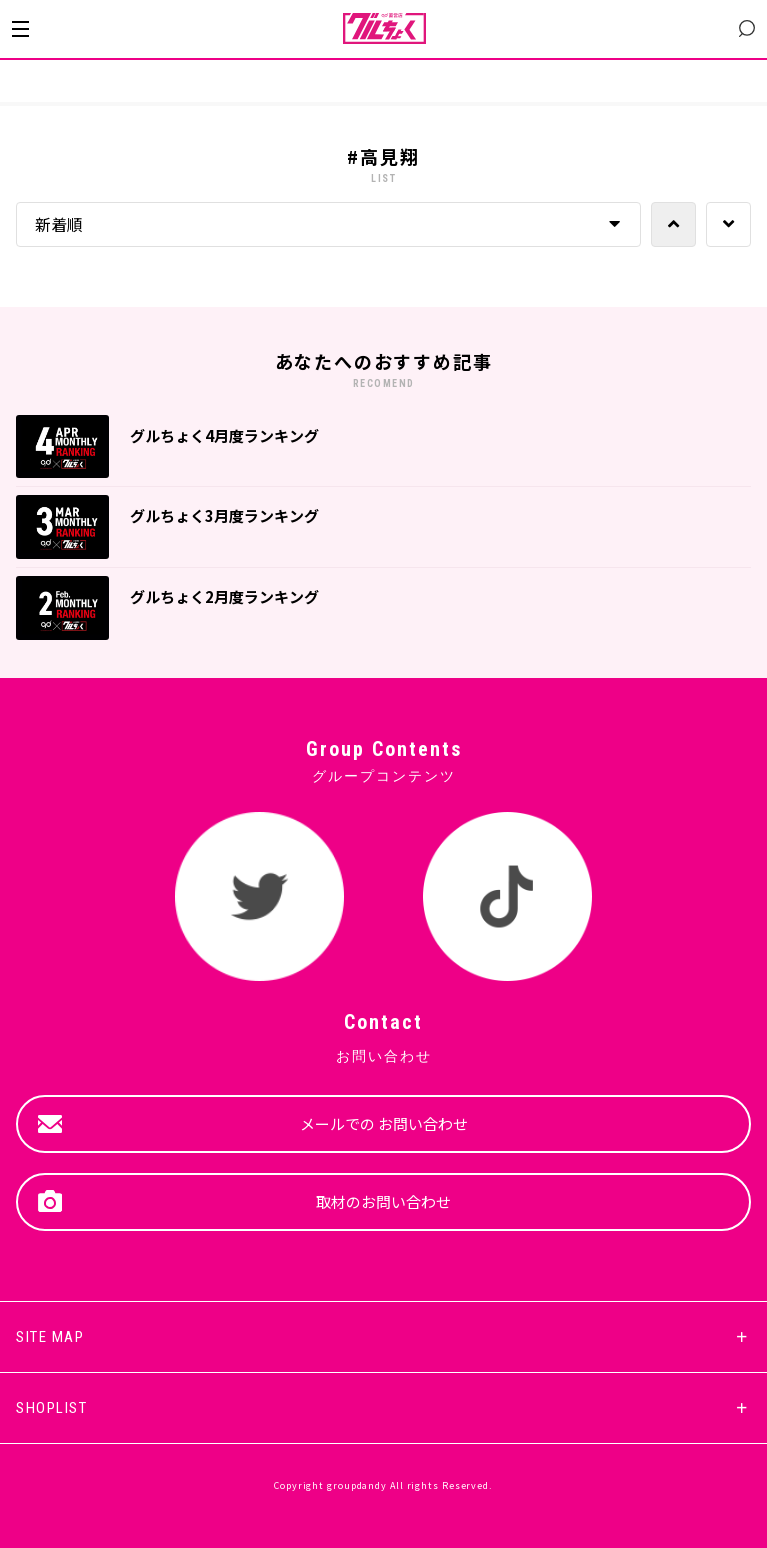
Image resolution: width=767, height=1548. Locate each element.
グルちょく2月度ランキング (224, 596)
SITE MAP (50, 1337)
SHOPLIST (51, 1408)
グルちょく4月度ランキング (224, 435)
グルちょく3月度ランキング (224, 515)
